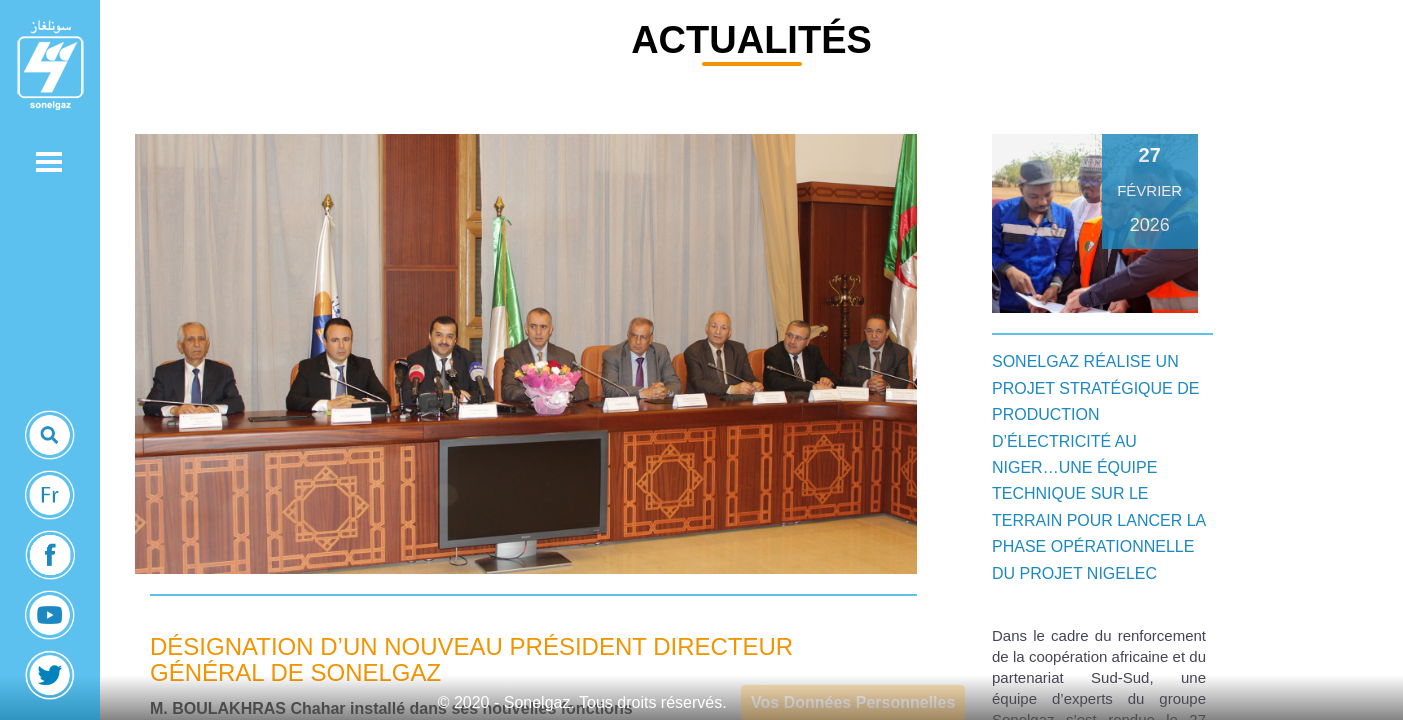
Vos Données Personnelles (853, 702)
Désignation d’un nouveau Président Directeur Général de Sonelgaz (471, 659)
